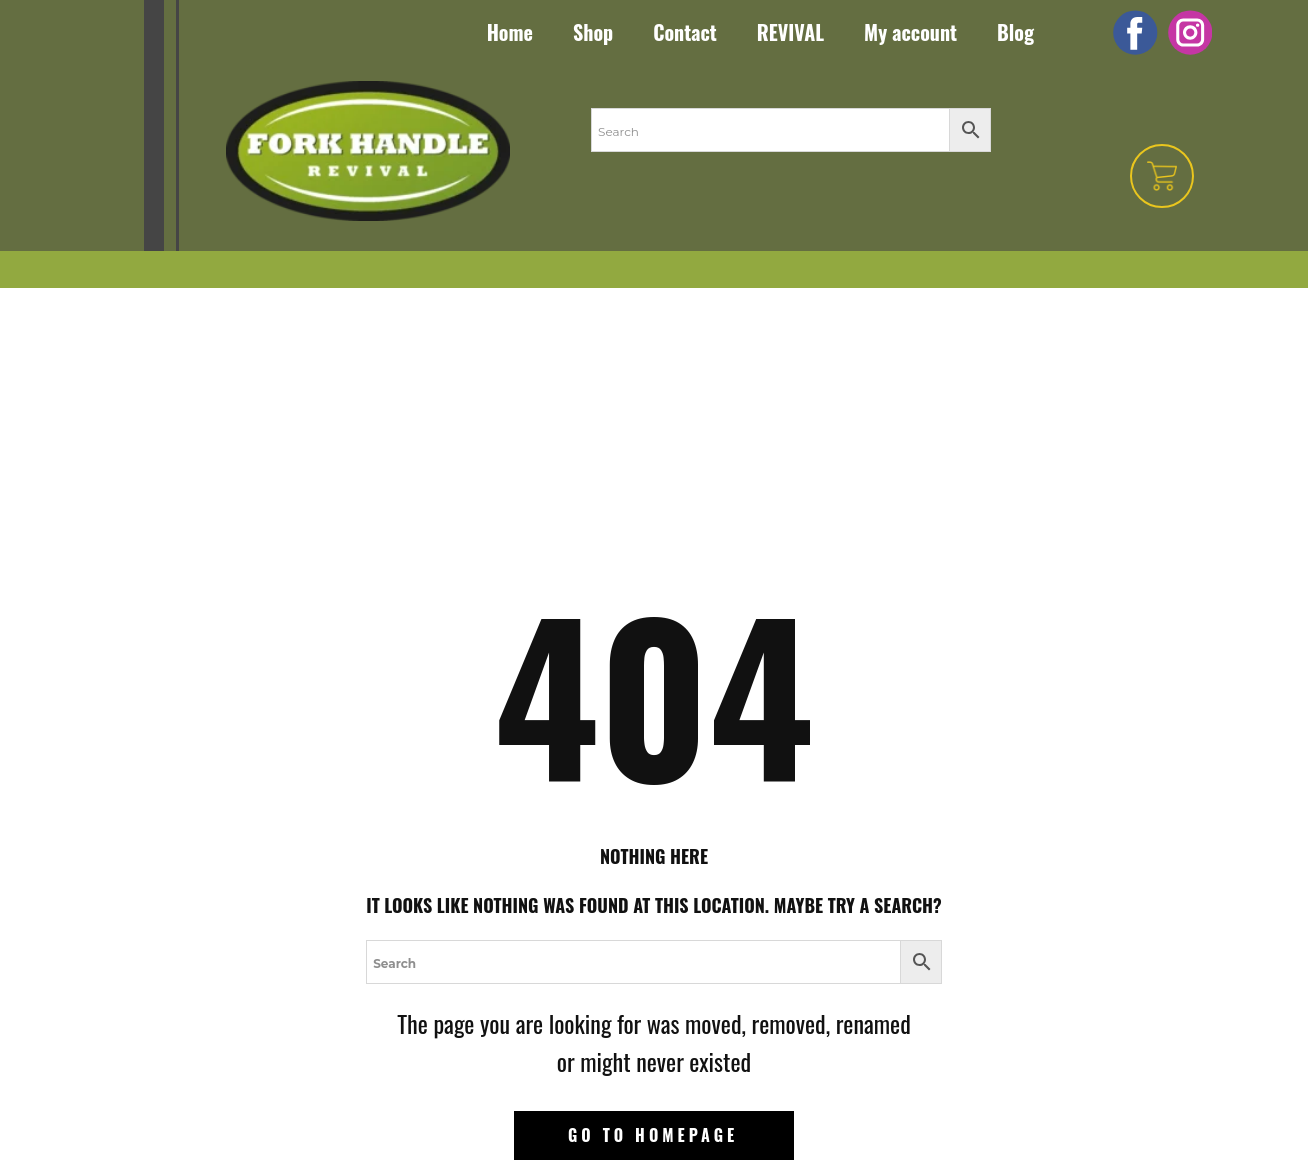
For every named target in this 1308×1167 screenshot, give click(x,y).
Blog (1015, 32)
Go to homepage (653, 1135)
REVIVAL (790, 32)
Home (510, 32)
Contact (685, 32)
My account (910, 32)
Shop (593, 32)
